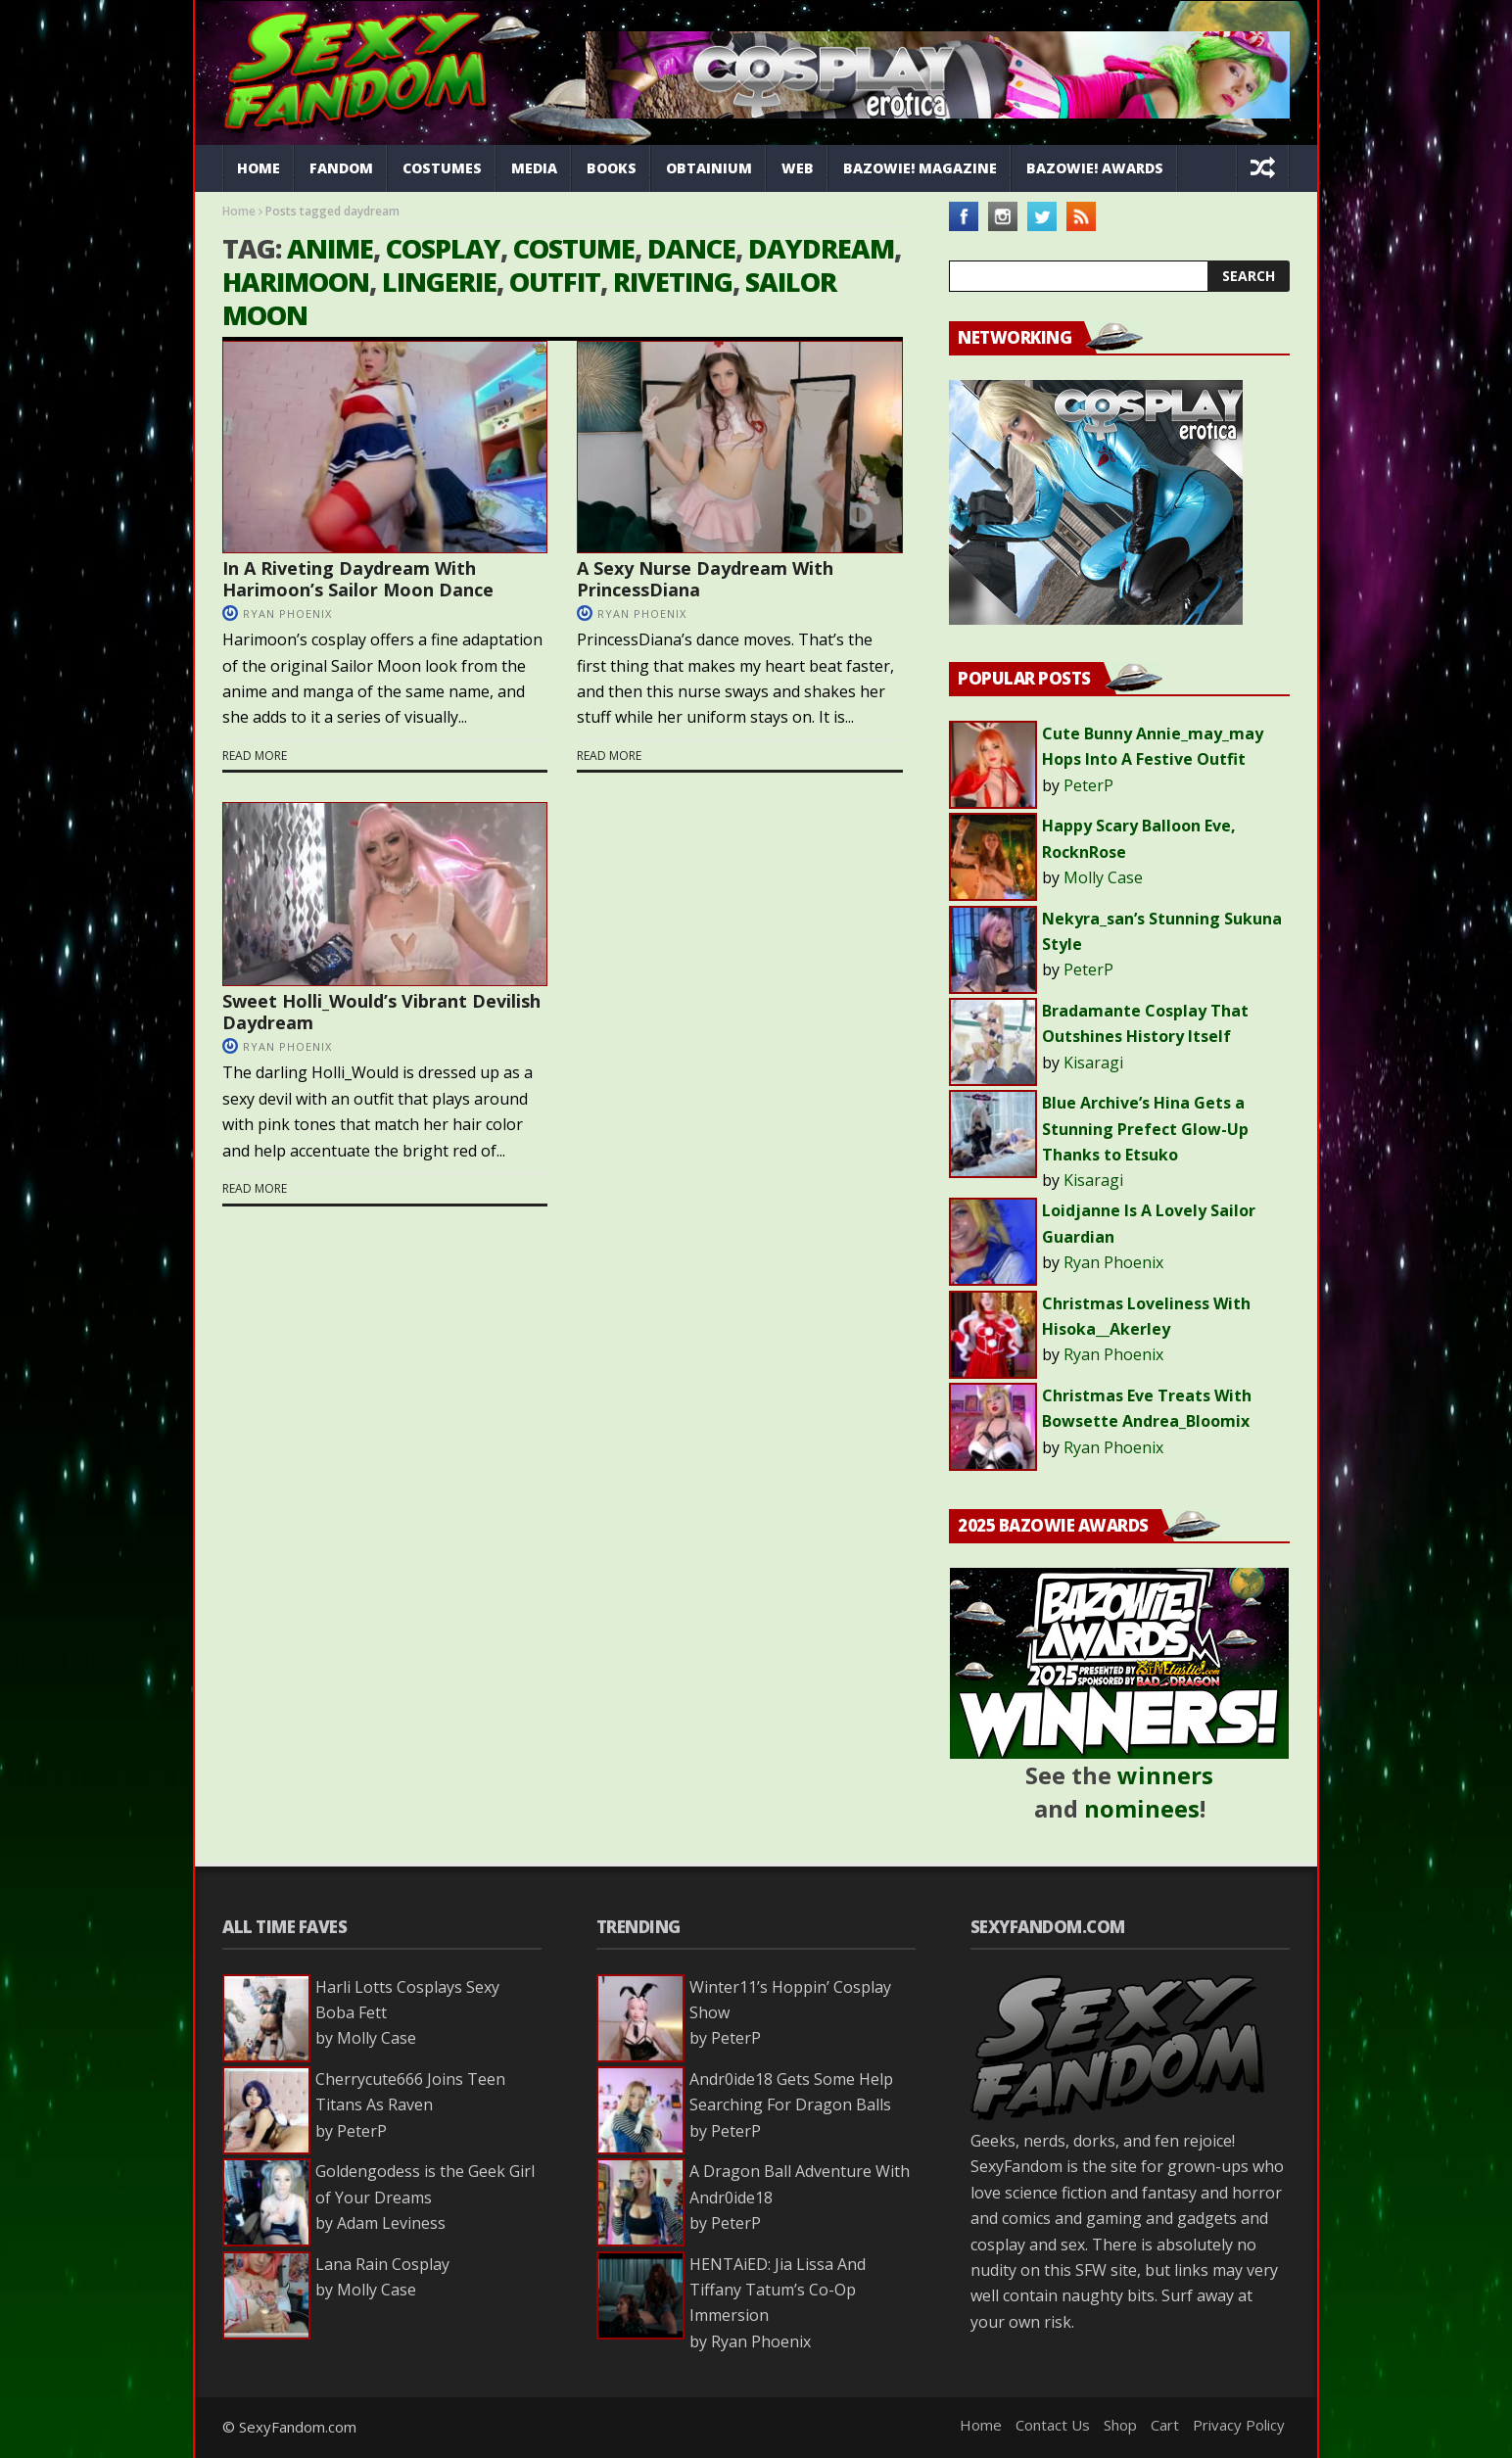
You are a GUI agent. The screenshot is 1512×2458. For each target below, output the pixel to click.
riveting (672, 281)
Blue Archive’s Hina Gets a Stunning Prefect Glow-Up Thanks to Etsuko (1145, 1128)
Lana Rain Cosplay (382, 2264)
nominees (1142, 1808)
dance (691, 248)
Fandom (341, 168)
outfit (554, 281)
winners (1165, 1775)
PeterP (1088, 785)
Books (612, 168)
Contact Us (1053, 2424)
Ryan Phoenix (287, 613)
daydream (821, 248)
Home (258, 168)
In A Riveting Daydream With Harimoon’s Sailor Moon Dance (358, 578)
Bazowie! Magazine (920, 168)
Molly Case (1103, 877)
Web (797, 168)
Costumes (442, 168)
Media (534, 168)
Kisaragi (1093, 1062)
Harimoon (295, 281)
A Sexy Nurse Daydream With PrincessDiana (705, 578)
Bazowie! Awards (1094, 168)
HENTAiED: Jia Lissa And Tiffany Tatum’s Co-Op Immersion (777, 2290)
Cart (1165, 2424)
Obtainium (709, 168)
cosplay (443, 248)
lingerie (439, 281)
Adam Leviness (391, 2223)
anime (330, 248)
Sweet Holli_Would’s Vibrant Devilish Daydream (381, 1011)
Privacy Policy (1239, 2424)
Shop (1120, 2424)
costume (574, 248)
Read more (254, 755)
